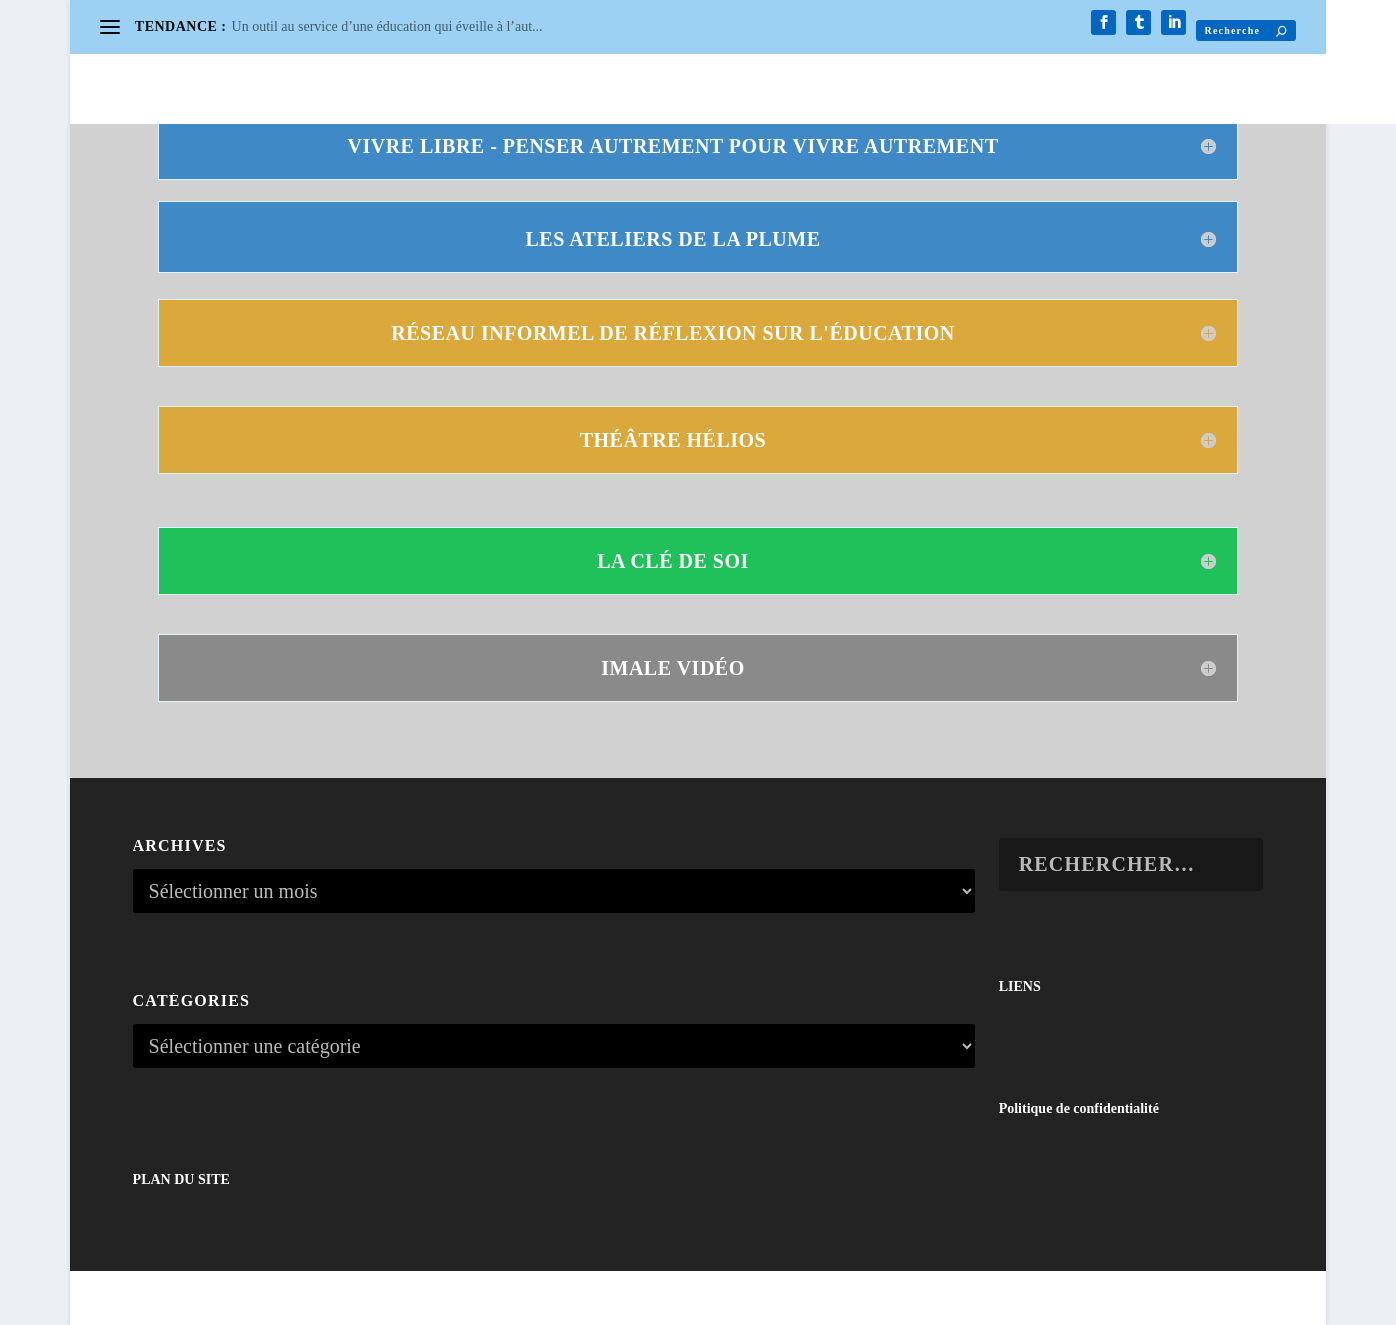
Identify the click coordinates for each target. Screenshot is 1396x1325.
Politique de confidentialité (1079, 1108)
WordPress (369, 1300)
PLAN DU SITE (181, 1179)
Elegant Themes (228, 1300)
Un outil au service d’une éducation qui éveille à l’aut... (387, 26)
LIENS (1020, 986)
